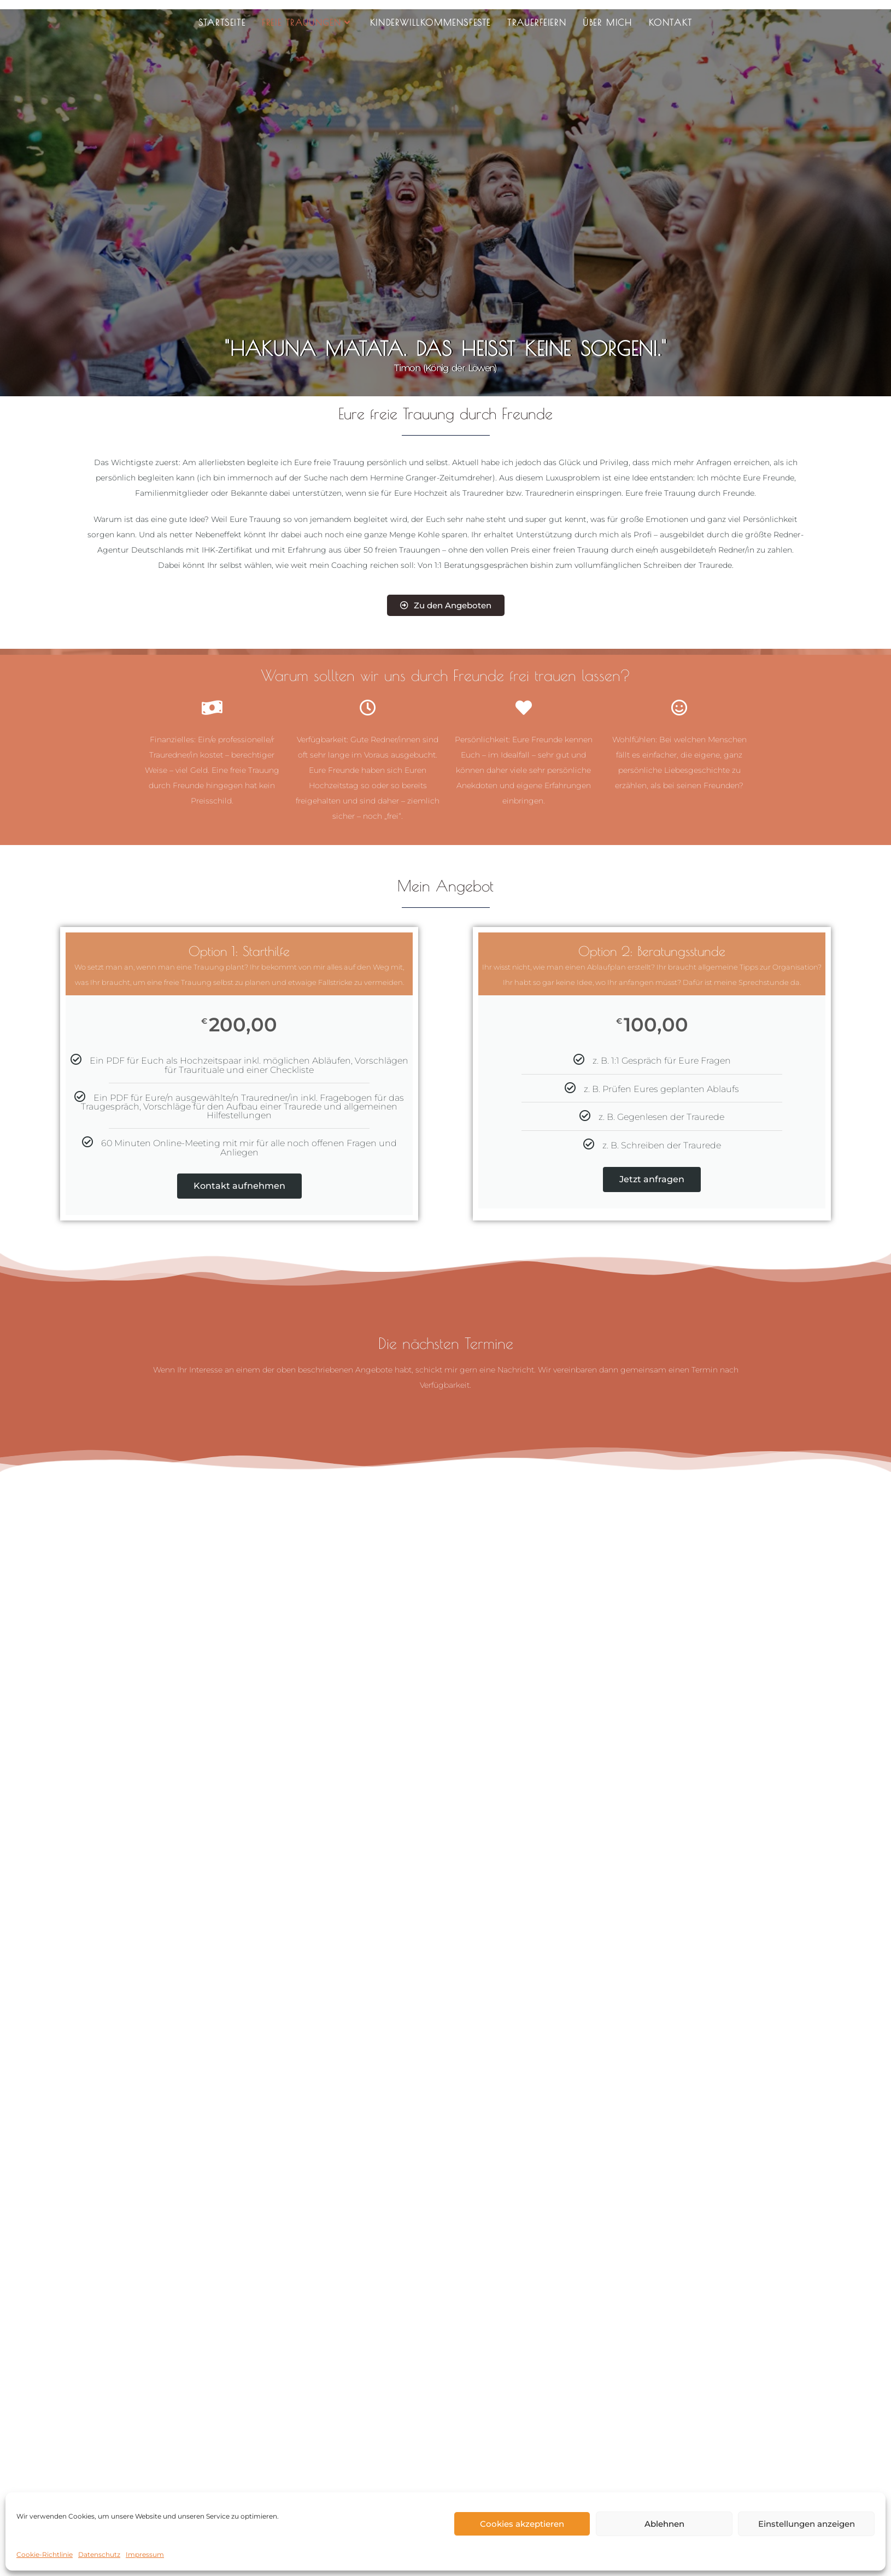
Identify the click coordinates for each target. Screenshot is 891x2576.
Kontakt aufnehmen (239, 1186)
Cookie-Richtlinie (44, 2554)
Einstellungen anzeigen (806, 2524)
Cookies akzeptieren (522, 2524)
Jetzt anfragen (651, 1179)
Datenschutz (99, 2554)
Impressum (145, 2554)
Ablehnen (664, 2524)
